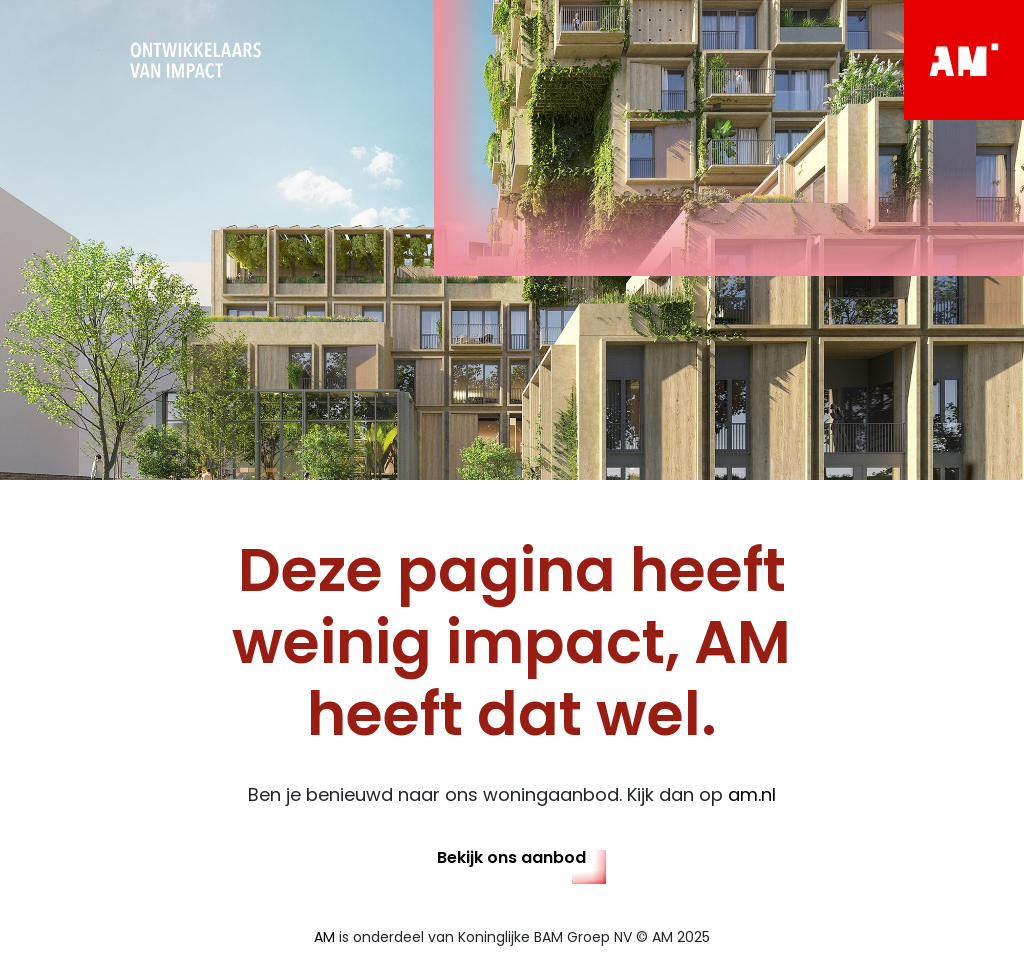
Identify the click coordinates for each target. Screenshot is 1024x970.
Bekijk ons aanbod (511, 857)
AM (324, 937)
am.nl (752, 794)
